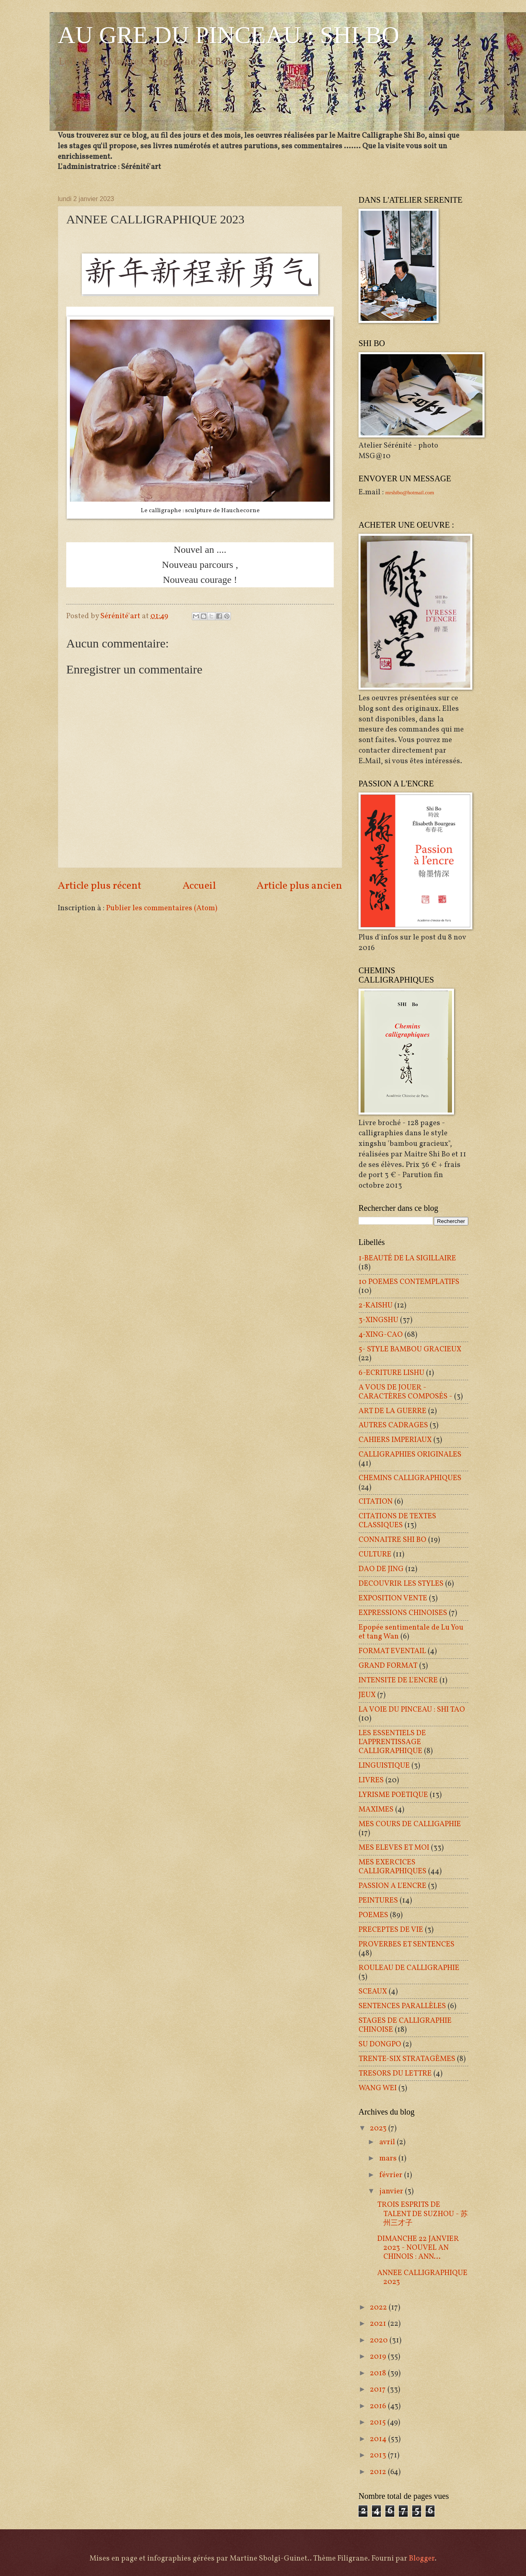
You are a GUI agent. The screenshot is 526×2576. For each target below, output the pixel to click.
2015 (378, 2422)
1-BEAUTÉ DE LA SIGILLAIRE (407, 1258)
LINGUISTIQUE (384, 1765)
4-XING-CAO (381, 1334)
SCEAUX (373, 1991)
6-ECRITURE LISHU (391, 1373)
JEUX (367, 1695)
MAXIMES (376, 1809)
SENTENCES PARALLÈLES (402, 2006)
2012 (379, 2472)
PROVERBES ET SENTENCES (406, 1944)
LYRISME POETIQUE (393, 1795)
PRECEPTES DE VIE (391, 1929)
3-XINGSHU (378, 1320)
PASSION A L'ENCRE (392, 1886)
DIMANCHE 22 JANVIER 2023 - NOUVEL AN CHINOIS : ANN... (418, 2248)
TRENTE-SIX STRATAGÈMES (407, 2059)
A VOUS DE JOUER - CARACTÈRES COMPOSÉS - (405, 1392)
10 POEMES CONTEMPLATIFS (409, 1282)
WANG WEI (378, 2088)
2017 (378, 2389)
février (391, 2175)
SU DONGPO (380, 2044)
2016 (379, 2406)
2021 (379, 2323)
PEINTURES (378, 1900)
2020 (379, 2340)
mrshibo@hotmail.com (409, 492)
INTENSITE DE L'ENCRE (398, 1680)
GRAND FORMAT (388, 1665)
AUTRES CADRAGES (393, 1425)
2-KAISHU (376, 1305)
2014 (379, 2439)
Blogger (422, 2558)
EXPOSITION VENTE (393, 1598)
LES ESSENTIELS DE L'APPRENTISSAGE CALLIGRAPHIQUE (392, 1742)
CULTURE (375, 1554)
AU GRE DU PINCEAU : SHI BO (228, 35)
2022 (379, 2307)
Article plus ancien (299, 886)
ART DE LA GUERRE (392, 1411)
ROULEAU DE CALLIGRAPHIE (409, 1968)
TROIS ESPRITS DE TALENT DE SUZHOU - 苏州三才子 (422, 2213)
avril (388, 2142)
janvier (392, 2191)
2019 (379, 2356)
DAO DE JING (381, 1569)
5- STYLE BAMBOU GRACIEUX (410, 1349)
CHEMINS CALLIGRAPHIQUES (410, 1478)
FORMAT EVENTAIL (392, 1651)
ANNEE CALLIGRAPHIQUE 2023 (422, 2277)
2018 (379, 2373)
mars (388, 2158)
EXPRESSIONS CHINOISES (403, 1613)
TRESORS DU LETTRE (395, 2073)
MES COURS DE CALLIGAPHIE (410, 1824)
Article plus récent (99, 886)
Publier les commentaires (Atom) (161, 908)
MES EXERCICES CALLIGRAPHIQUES (392, 1867)
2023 (379, 2128)
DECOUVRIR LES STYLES (401, 1583)
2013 (379, 2455)
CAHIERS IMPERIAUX (395, 1440)
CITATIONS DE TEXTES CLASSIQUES (397, 1520)
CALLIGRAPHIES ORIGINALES (410, 1454)
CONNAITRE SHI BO (392, 1540)
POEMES (373, 1915)
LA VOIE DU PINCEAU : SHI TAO (412, 1709)
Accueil (199, 886)
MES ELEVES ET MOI (394, 1847)
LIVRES (371, 1780)
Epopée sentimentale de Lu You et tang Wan (411, 1632)
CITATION (376, 1501)
